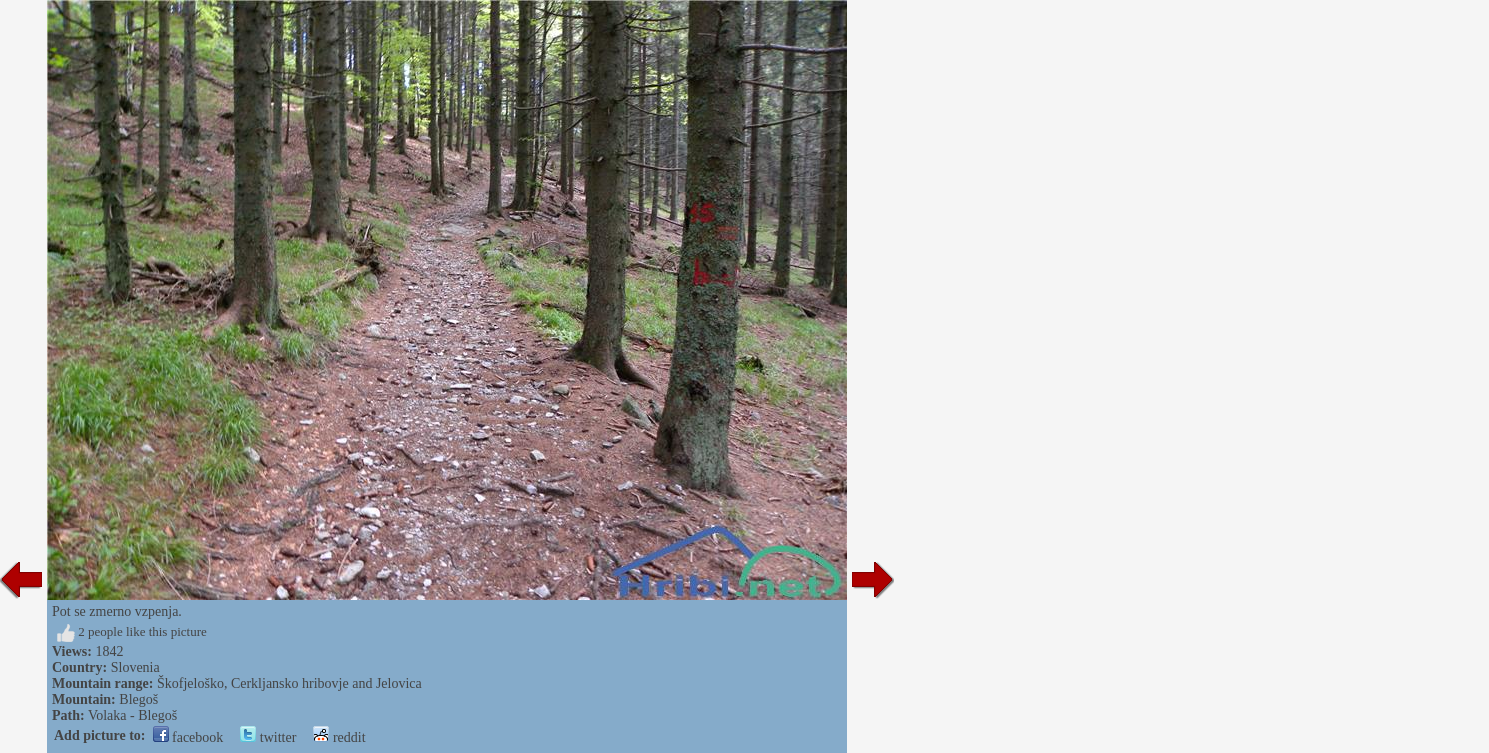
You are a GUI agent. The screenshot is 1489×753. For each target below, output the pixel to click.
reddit (339, 737)
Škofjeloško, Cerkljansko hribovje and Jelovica (289, 683)
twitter (268, 737)
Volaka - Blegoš (132, 715)
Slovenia (135, 667)
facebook (188, 737)
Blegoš (138, 699)
